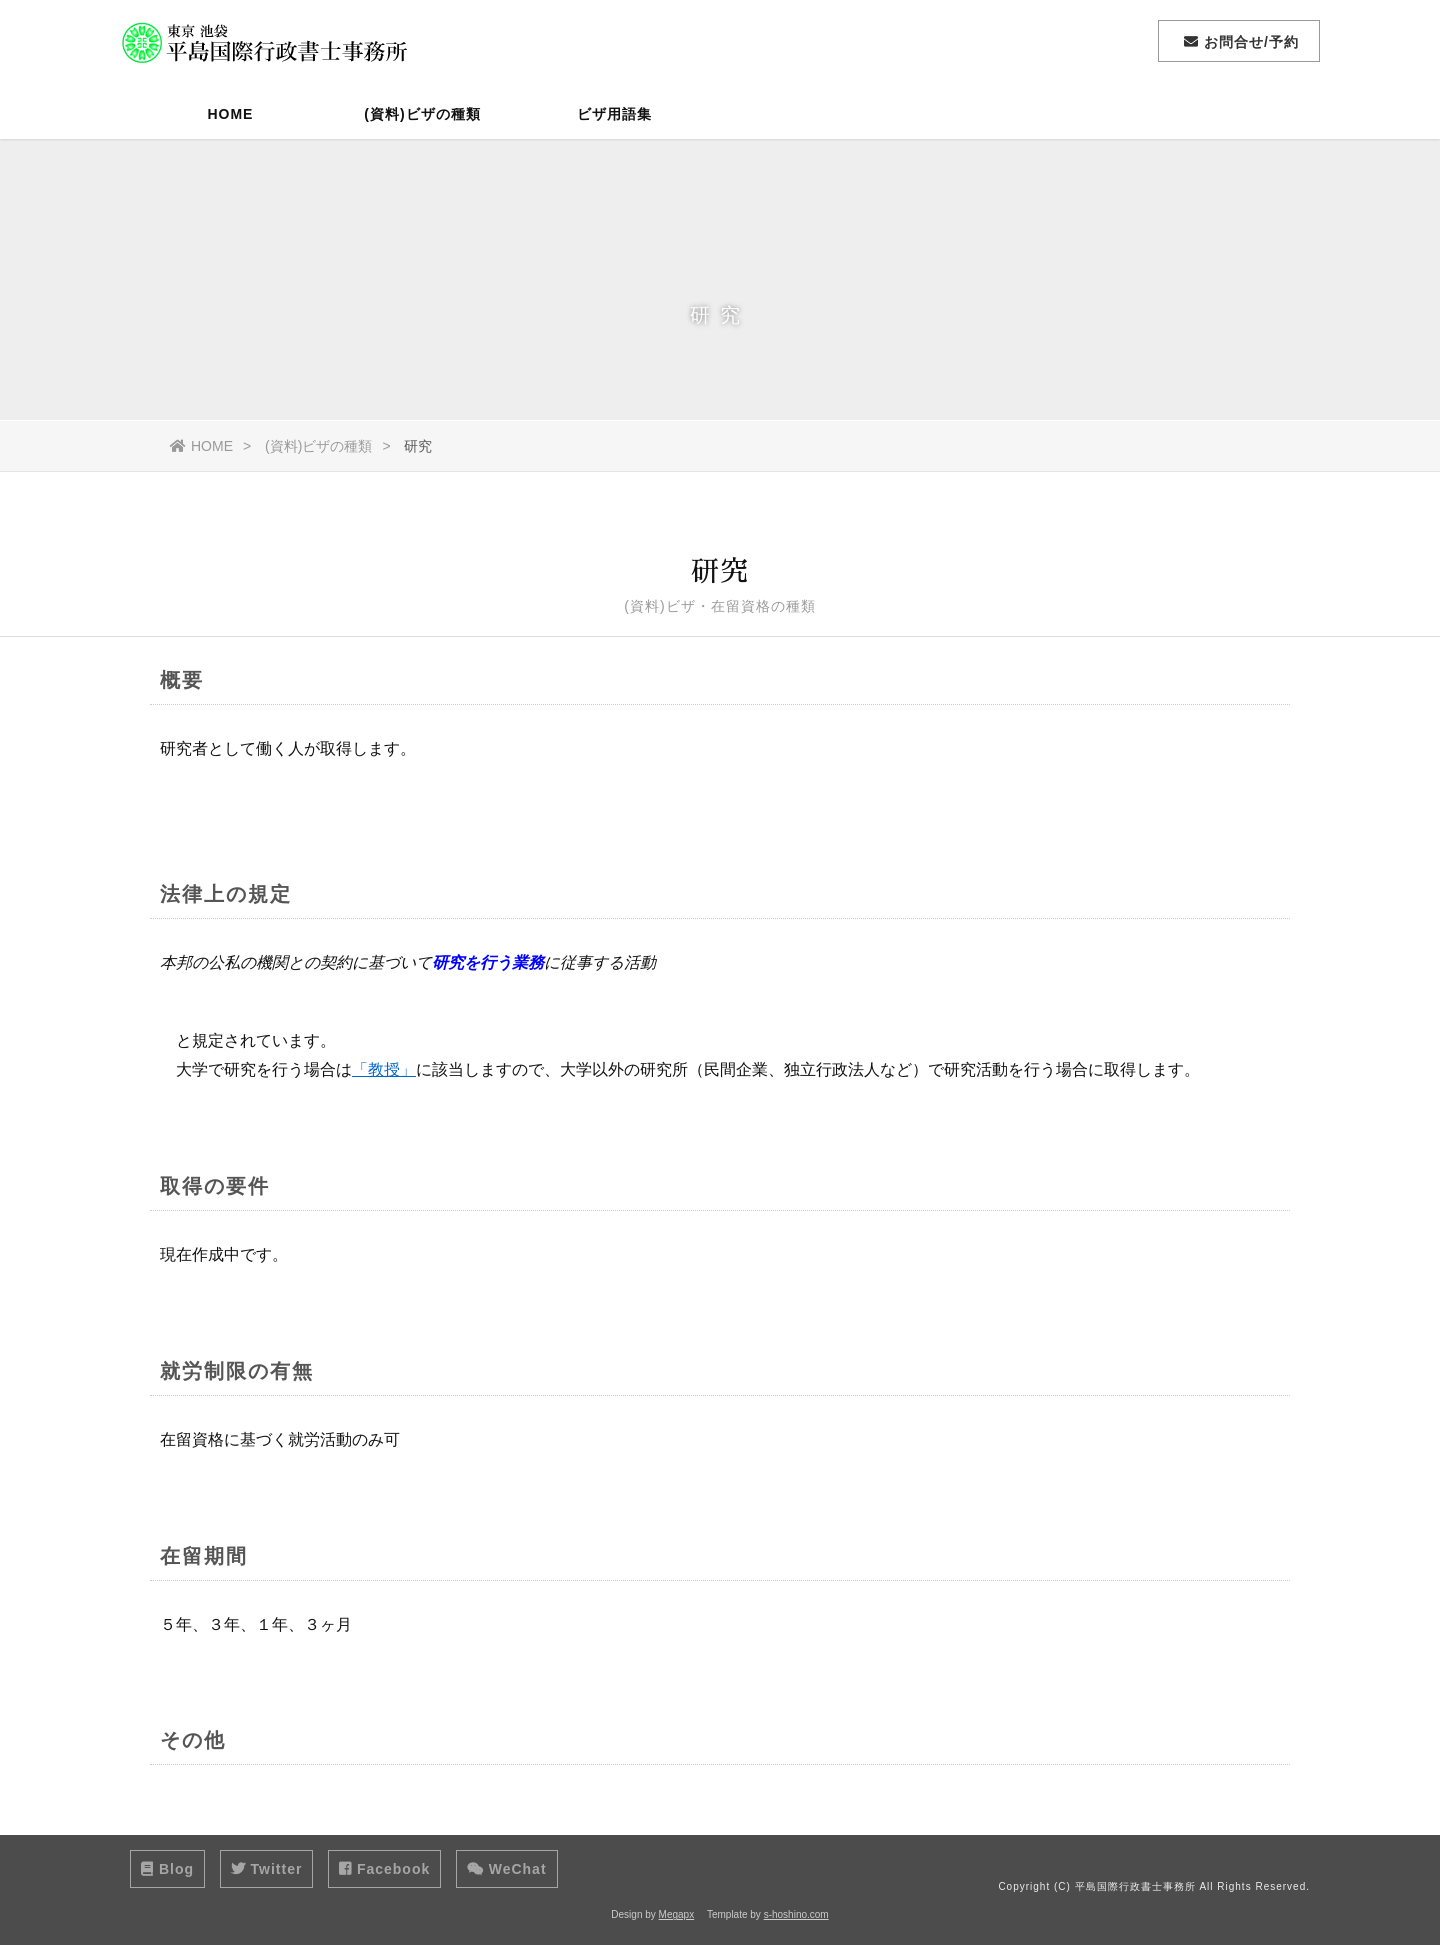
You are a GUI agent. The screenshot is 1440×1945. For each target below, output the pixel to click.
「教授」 (384, 1074)
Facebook (384, 1869)
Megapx (677, 1914)
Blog (167, 1869)
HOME (230, 115)
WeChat (507, 1869)
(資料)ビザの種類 (422, 115)
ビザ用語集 (614, 115)
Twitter (267, 1869)
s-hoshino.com (796, 1914)
